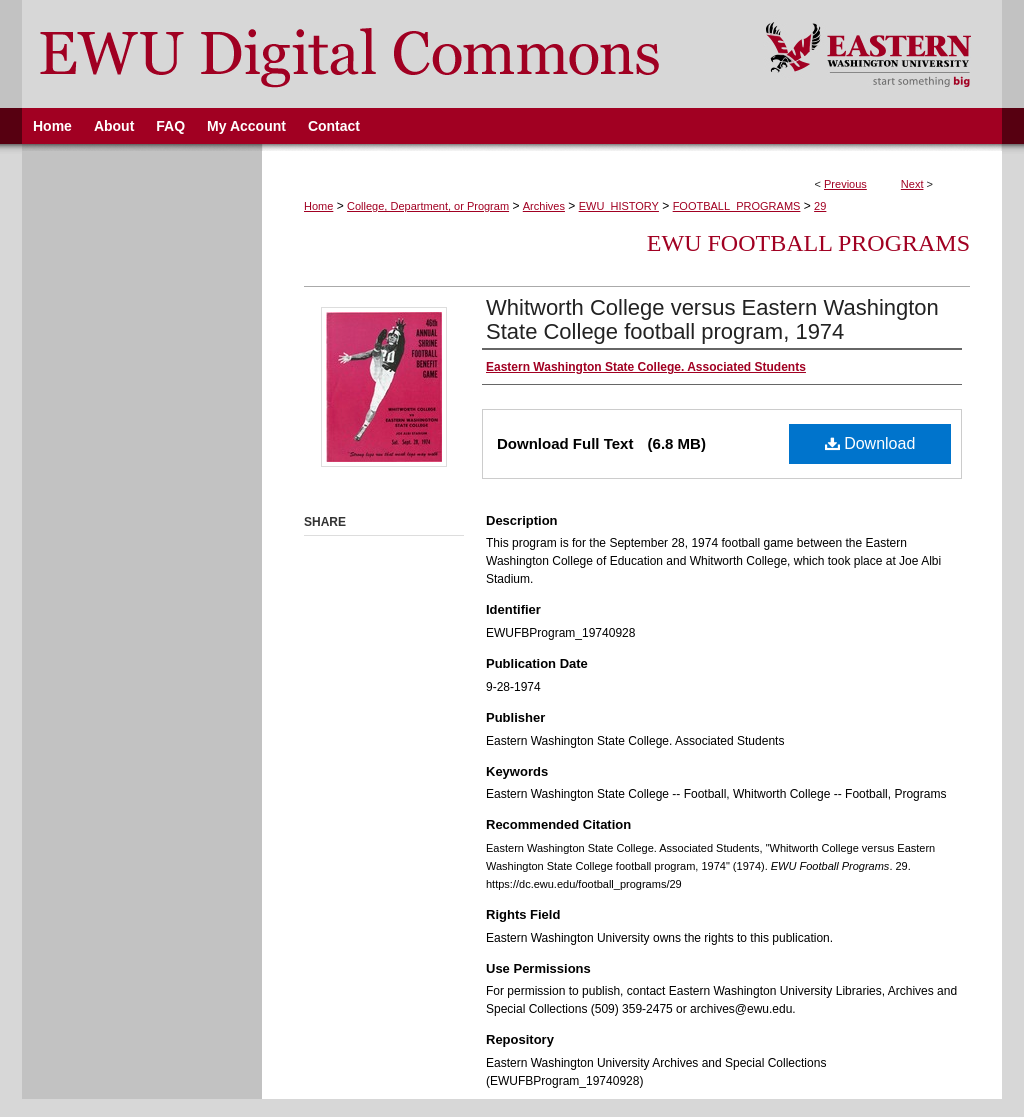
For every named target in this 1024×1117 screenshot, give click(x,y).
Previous (845, 184)
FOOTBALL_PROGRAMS (737, 206)
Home (318, 206)
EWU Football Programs (808, 243)
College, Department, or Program (428, 206)
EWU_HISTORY (619, 206)
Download (870, 443)
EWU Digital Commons (380, 54)
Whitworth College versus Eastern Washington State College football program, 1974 (712, 319)
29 (820, 206)
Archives (544, 206)
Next (912, 184)
